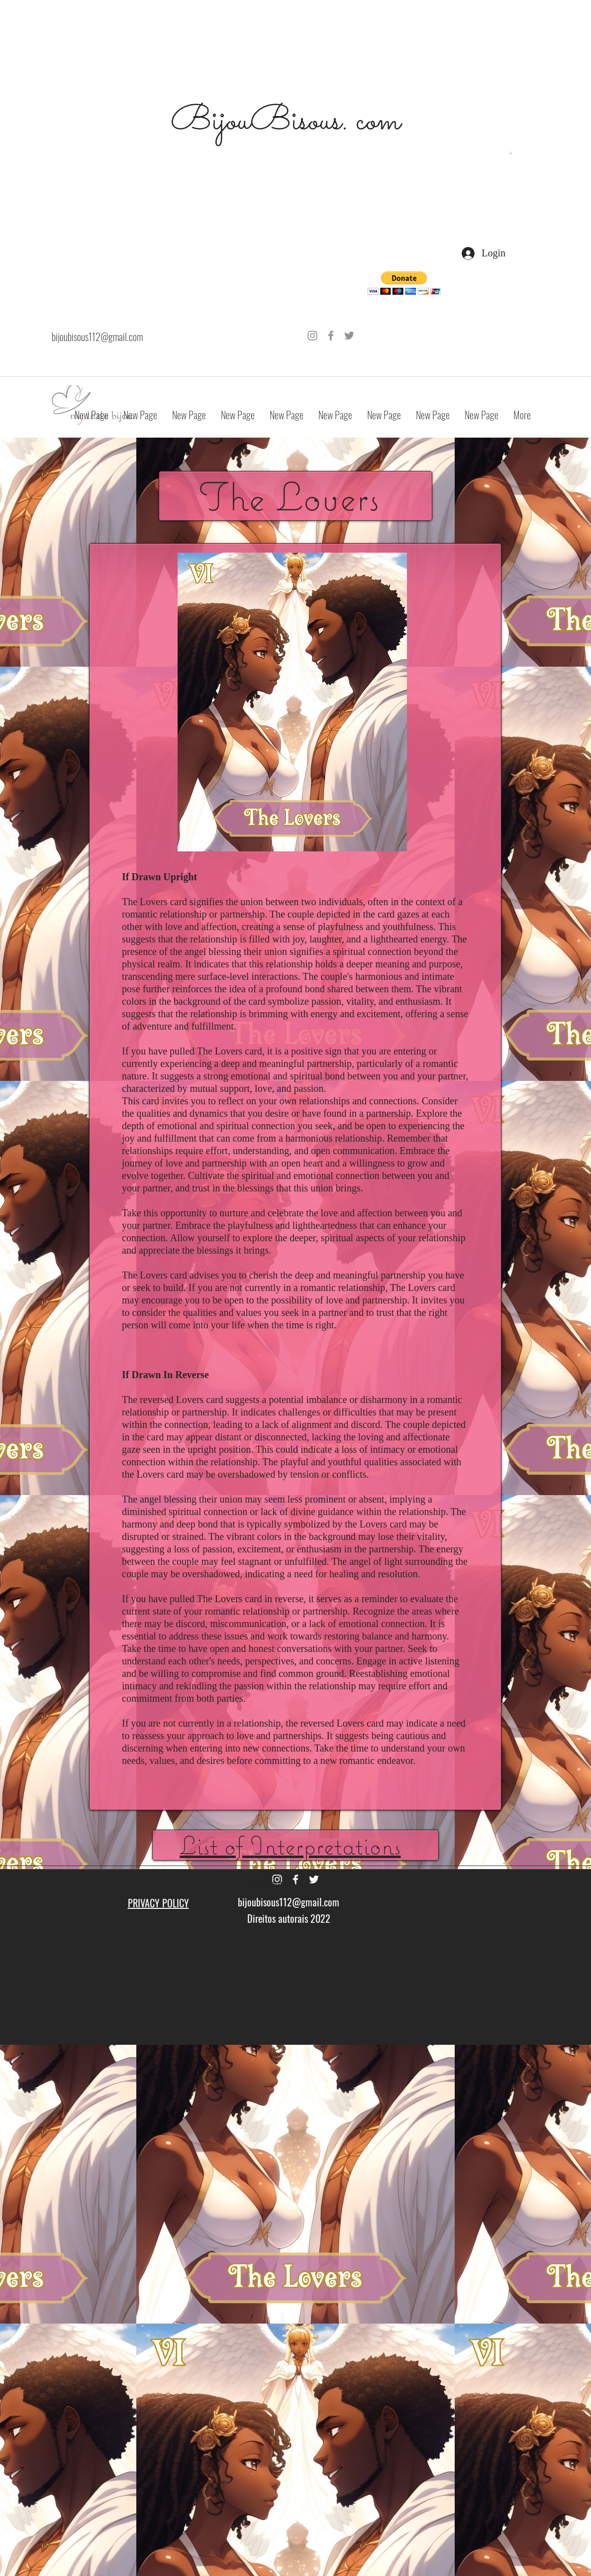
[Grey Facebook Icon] (330, 335)
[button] (510, 152)
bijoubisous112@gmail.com (97, 336)
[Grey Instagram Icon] (312, 335)
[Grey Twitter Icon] (349, 335)
